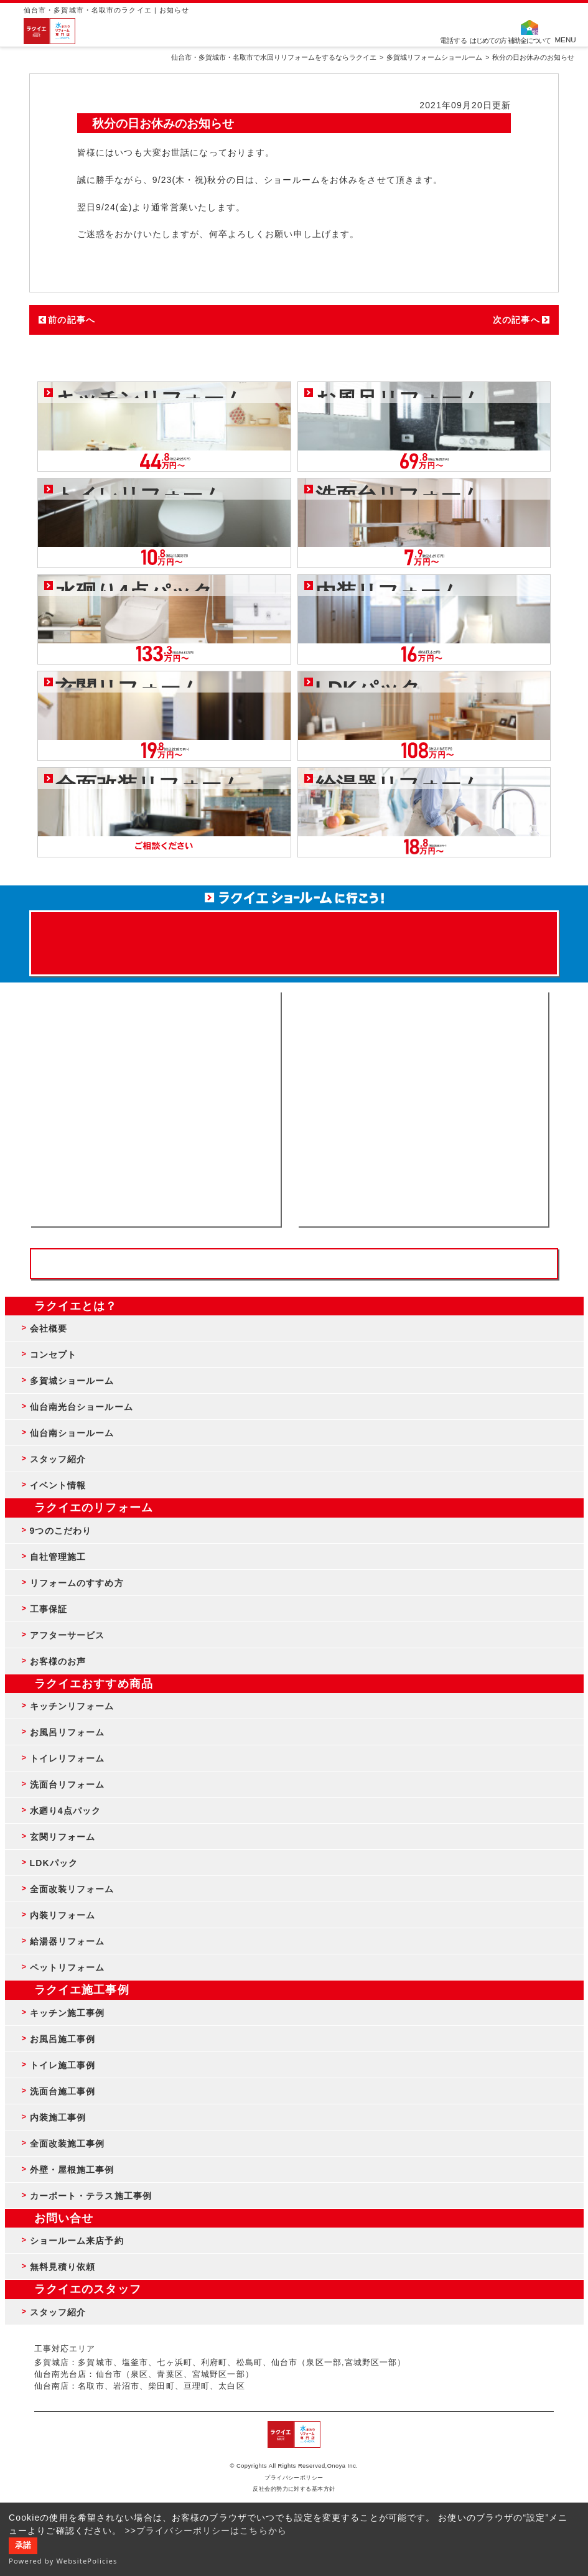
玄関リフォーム (63, 1837)
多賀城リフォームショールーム (434, 57)
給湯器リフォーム (67, 1941)
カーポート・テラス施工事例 (91, 2196)
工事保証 (48, 1609)
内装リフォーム (63, 1915)
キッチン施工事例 (67, 2013)
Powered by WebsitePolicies (63, 2560)
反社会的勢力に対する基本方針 (294, 2489)
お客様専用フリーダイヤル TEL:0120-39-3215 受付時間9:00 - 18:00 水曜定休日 (294, 1263)
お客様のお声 (58, 1661)
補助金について (529, 40)
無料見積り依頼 (63, 2267)
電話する (453, 40)
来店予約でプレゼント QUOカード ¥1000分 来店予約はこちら (294, 937)
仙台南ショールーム (72, 1433)
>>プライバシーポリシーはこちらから (205, 2531)
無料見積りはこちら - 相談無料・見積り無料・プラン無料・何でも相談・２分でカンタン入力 (422, 1108)
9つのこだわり (61, 1531)
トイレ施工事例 (63, 2065)
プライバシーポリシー (294, 2478)
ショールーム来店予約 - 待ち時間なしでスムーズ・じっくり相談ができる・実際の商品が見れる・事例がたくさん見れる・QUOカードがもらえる (155, 1108)
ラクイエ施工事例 (81, 1990)
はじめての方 (488, 40)
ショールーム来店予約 (77, 2241)
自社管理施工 (58, 1557)
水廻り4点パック (65, 1811)
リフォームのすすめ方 (77, 1583)
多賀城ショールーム (72, 1381)
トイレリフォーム (67, 1758)
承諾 (23, 2545)
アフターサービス (67, 1635)
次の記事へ (516, 320)
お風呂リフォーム (67, 1732)
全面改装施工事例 (67, 2144)
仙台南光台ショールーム (81, 1407)
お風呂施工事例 (63, 2039)
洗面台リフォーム (67, 1785)
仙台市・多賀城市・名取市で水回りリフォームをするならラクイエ (273, 57)
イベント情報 (58, 1485)
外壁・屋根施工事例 (72, 2170)
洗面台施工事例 (63, 2091)
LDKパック (54, 1863)
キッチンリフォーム (72, 1706)
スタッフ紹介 (58, 1459)
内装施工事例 (58, 2117)
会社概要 (48, 1328)
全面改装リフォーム (72, 1889)
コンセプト (53, 1355)
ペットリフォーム (67, 1967)
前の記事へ (71, 320)
